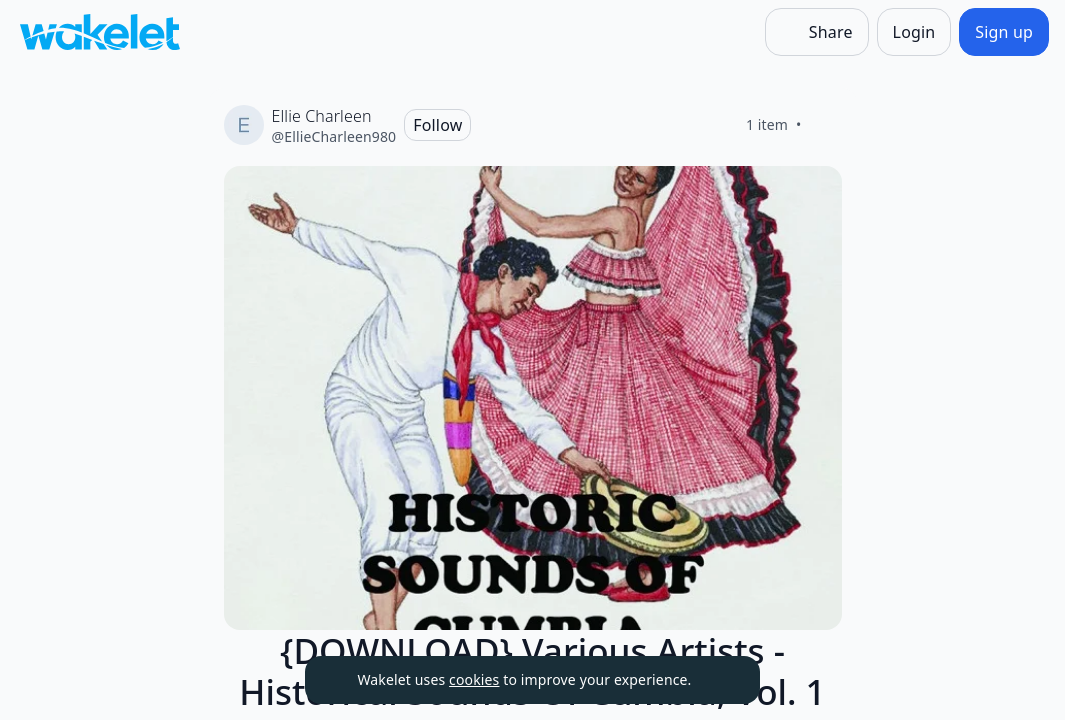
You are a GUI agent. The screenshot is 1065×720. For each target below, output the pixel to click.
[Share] (817, 32)
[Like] (826, 125)
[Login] (914, 32)
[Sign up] (1004, 32)
